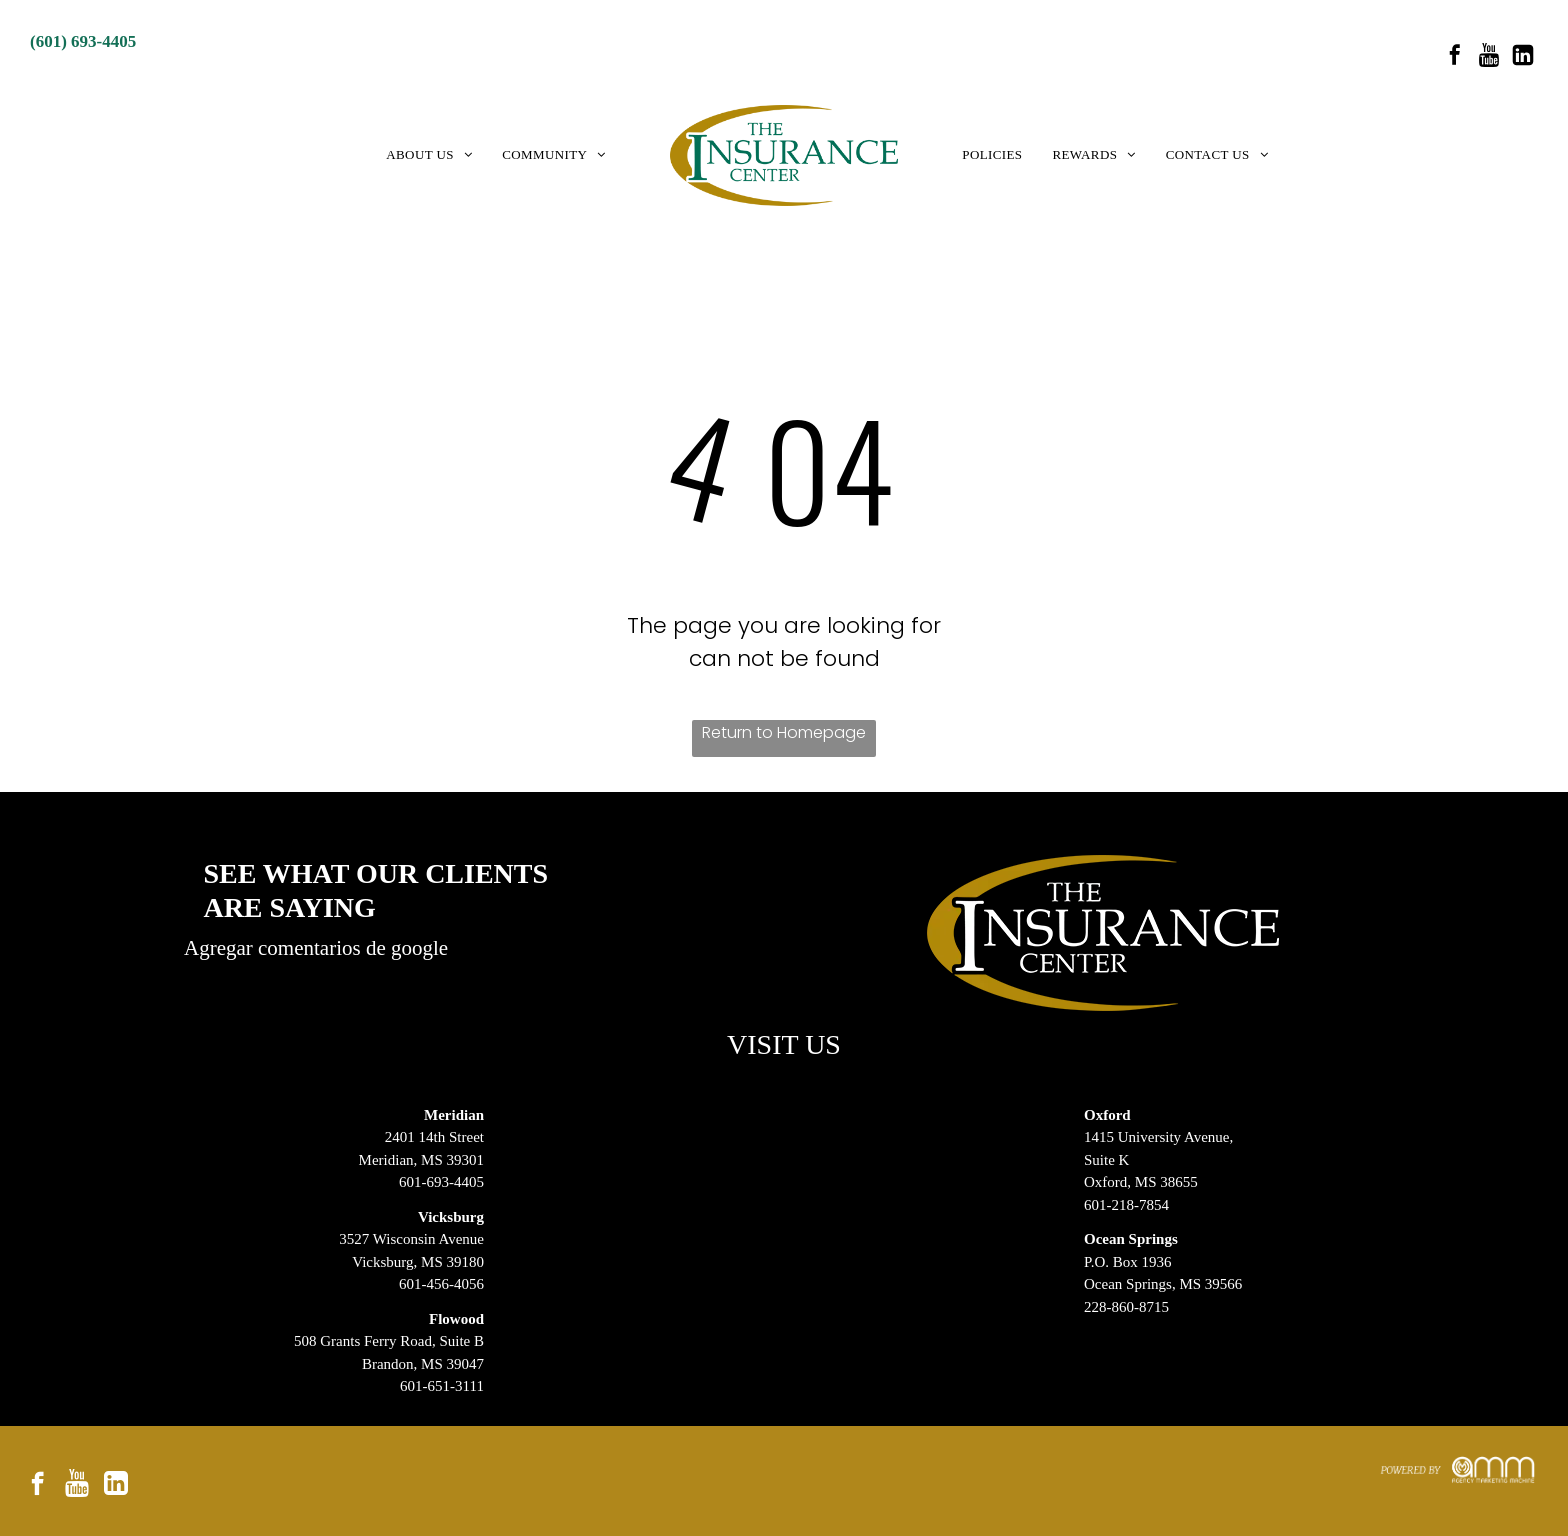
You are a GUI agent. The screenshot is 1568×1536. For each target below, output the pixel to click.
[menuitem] (429, 155)
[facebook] (1455, 57)
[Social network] (1489, 57)
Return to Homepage (784, 732)
